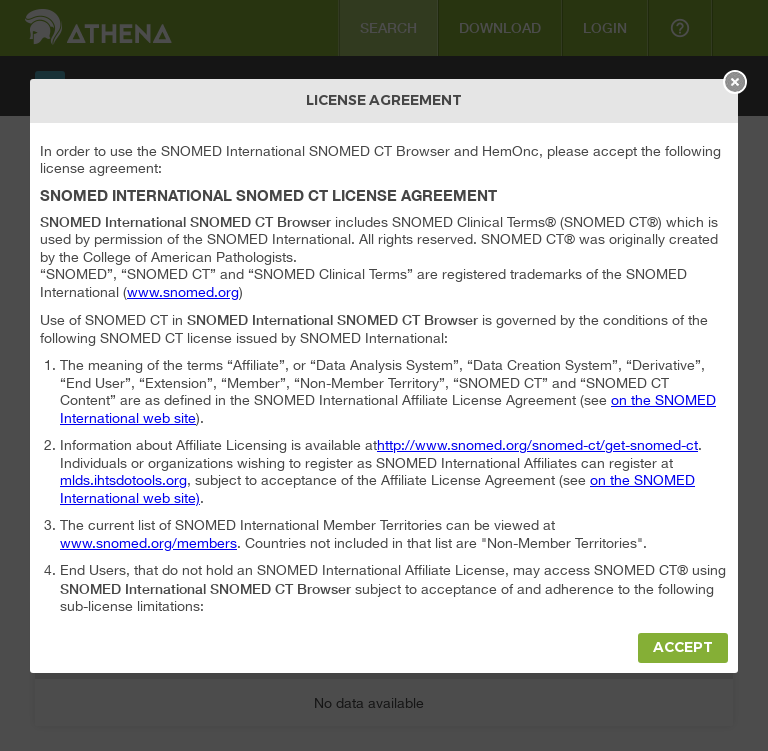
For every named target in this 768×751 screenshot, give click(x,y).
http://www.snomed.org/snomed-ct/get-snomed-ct (537, 445)
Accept (683, 647)
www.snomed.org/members (148, 543)
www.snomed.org (183, 292)
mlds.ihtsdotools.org (123, 480)
